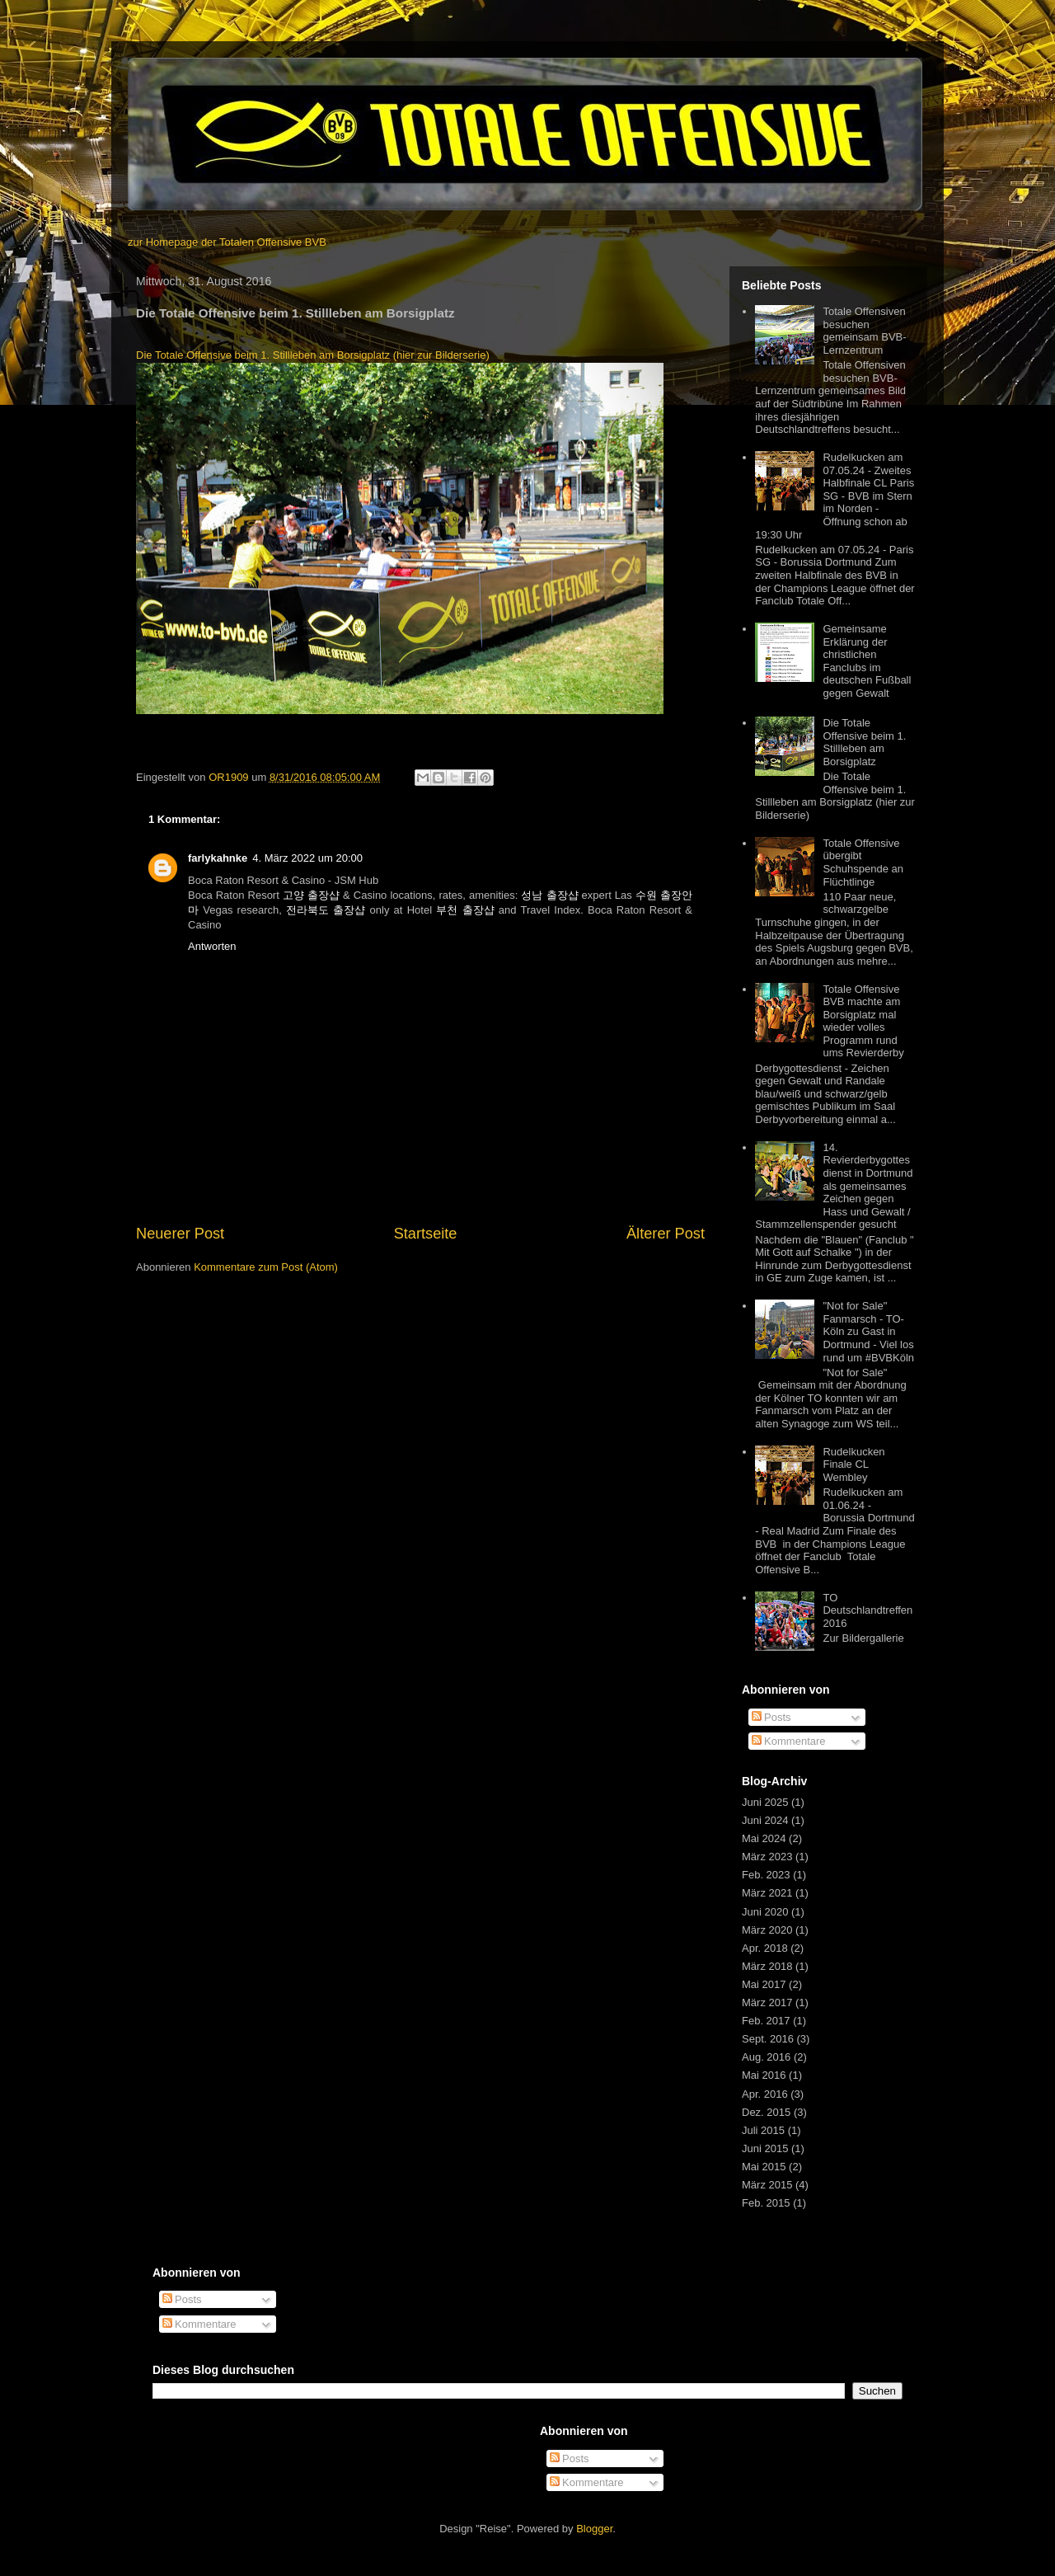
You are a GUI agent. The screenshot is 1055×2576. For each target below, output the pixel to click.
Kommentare (789, 1741)
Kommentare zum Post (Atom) (266, 1267)
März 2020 (767, 1930)
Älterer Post (665, 1233)
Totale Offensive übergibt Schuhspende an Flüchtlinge (863, 862)
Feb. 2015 (766, 2203)
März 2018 (767, 1966)
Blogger (594, 2528)
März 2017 (767, 2002)
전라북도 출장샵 (325, 910)
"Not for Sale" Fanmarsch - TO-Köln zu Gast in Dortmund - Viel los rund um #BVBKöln (868, 1331)
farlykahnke (217, 858)
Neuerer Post (180, 1233)
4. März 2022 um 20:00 (307, 858)
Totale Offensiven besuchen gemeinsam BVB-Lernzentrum (864, 330)
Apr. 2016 (765, 2094)
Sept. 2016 (768, 2039)
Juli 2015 (763, 2130)
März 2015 (767, 2185)
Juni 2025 (765, 1802)
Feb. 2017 (766, 2020)
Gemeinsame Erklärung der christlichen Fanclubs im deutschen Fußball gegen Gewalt (867, 661)
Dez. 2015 (766, 2112)
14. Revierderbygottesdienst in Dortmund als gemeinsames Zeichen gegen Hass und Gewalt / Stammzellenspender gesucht (833, 1186)
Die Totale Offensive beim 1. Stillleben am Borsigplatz (864, 742)
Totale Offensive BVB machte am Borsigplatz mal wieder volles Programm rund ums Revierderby (863, 1021)
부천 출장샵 (465, 910)
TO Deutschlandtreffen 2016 (867, 1610)
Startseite (425, 1233)
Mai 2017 (763, 1984)
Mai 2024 (763, 1838)
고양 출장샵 (311, 895)
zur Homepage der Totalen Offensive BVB (227, 242)
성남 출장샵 (549, 895)
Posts (771, 1717)
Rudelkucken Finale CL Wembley (853, 1464)
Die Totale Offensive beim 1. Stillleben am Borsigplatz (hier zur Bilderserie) (313, 355)
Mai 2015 (763, 2166)
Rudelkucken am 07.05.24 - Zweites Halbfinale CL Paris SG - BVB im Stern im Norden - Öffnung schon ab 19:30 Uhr (834, 496)
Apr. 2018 (765, 1948)
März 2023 (767, 1856)
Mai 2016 (763, 2075)
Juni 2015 (765, 2148)
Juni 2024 (765, 1820)
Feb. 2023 (766, 1875)
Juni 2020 (765, 1912)
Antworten (212, 946)
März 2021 (767, 1893)
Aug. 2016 (766, 2057)
